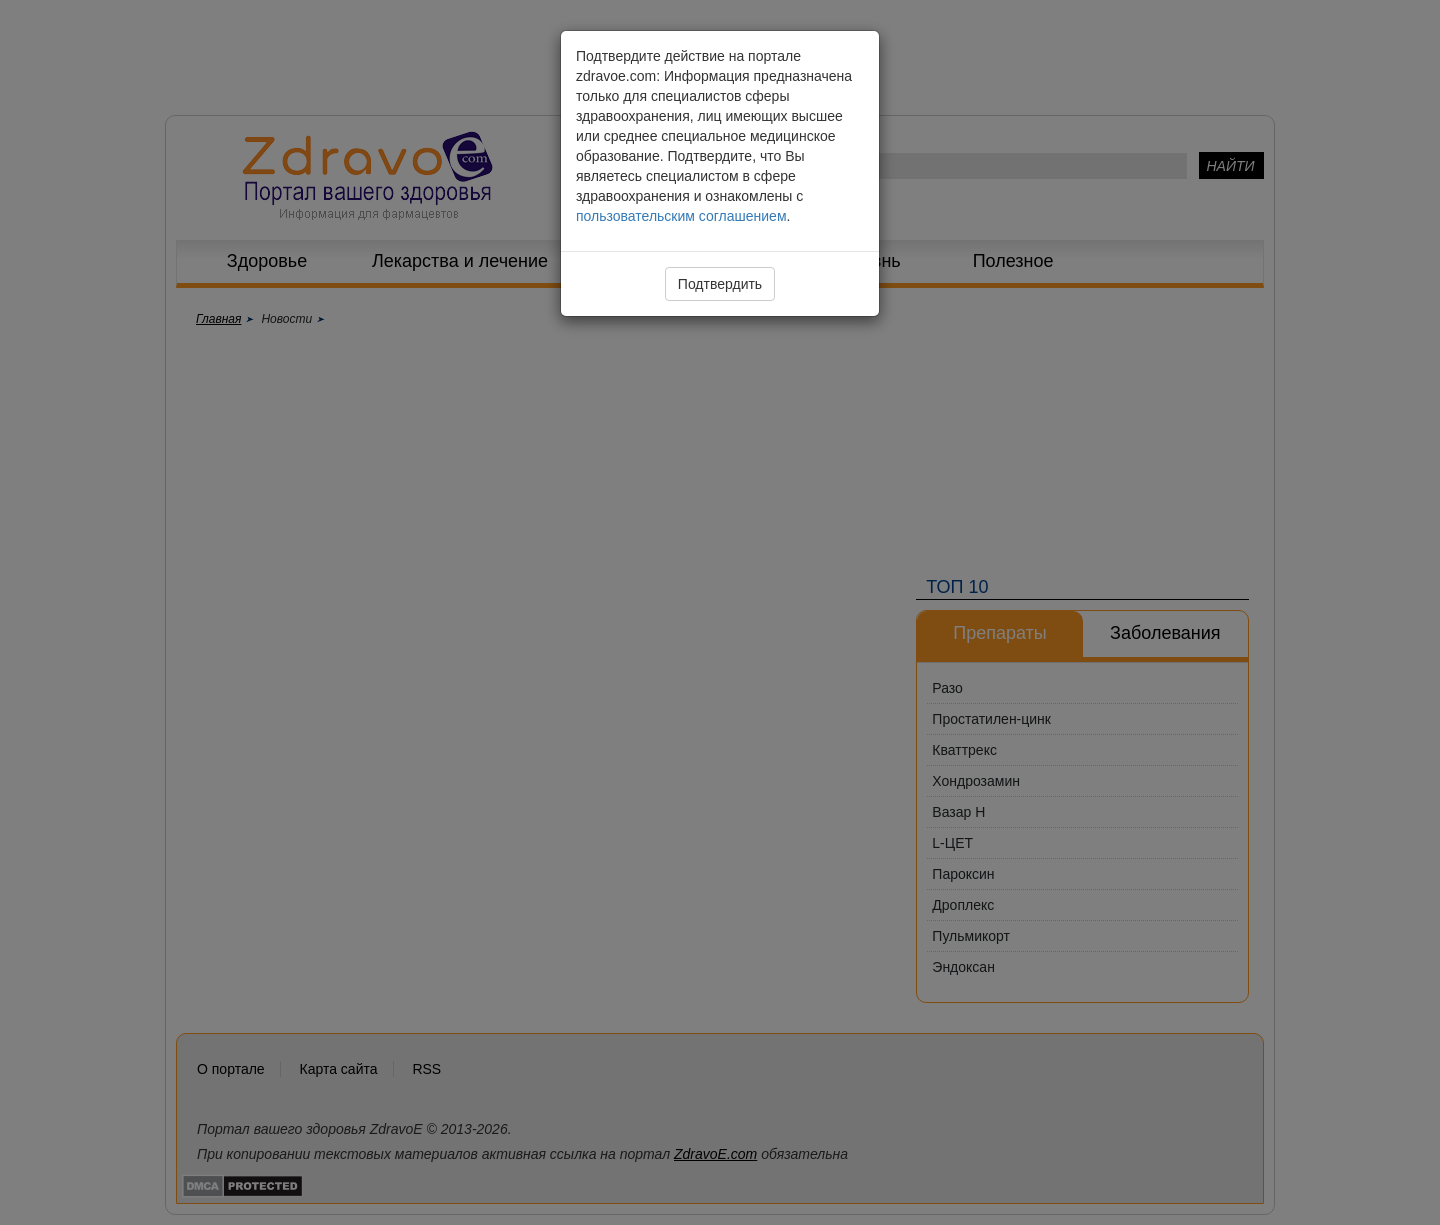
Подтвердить (720, 284)
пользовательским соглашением (681, 216)
